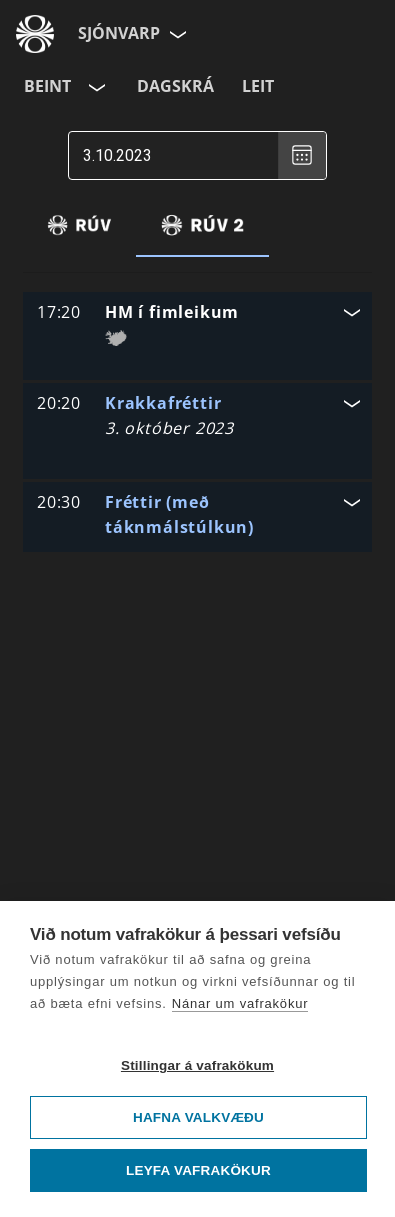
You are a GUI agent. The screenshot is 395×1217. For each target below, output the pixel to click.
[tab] (79, 224)
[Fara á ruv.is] (35, 34)
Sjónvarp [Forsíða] (119, 33)
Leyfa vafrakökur (198, 1170)
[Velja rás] (95, 87)
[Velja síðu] (176, 34)
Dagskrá (175, 86)
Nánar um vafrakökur (240, 1003)
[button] (197, 323)
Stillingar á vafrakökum (197, 1065)
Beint (47, 86)
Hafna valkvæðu (198, 1117)
